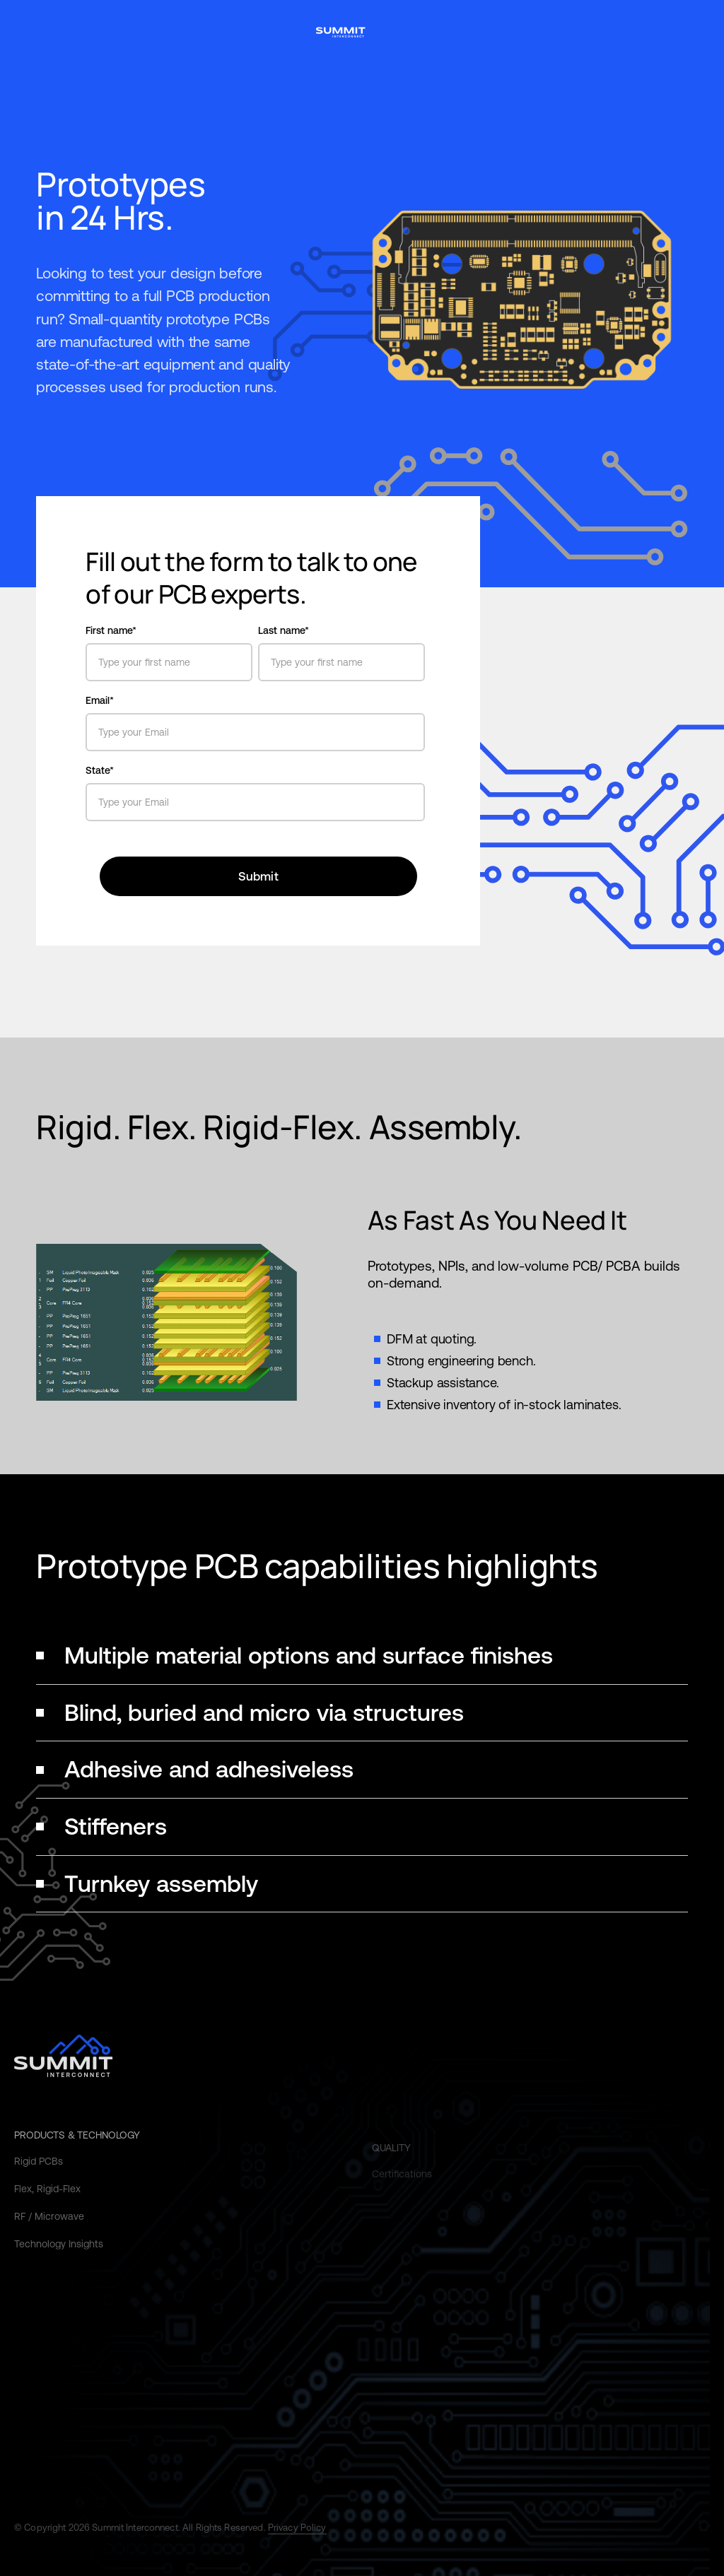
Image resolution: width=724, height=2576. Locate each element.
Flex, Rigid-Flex (47, 2204)
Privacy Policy (297, 2527)
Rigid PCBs (38, 2177)
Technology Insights (58, 2259)
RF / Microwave (49, 2231)
